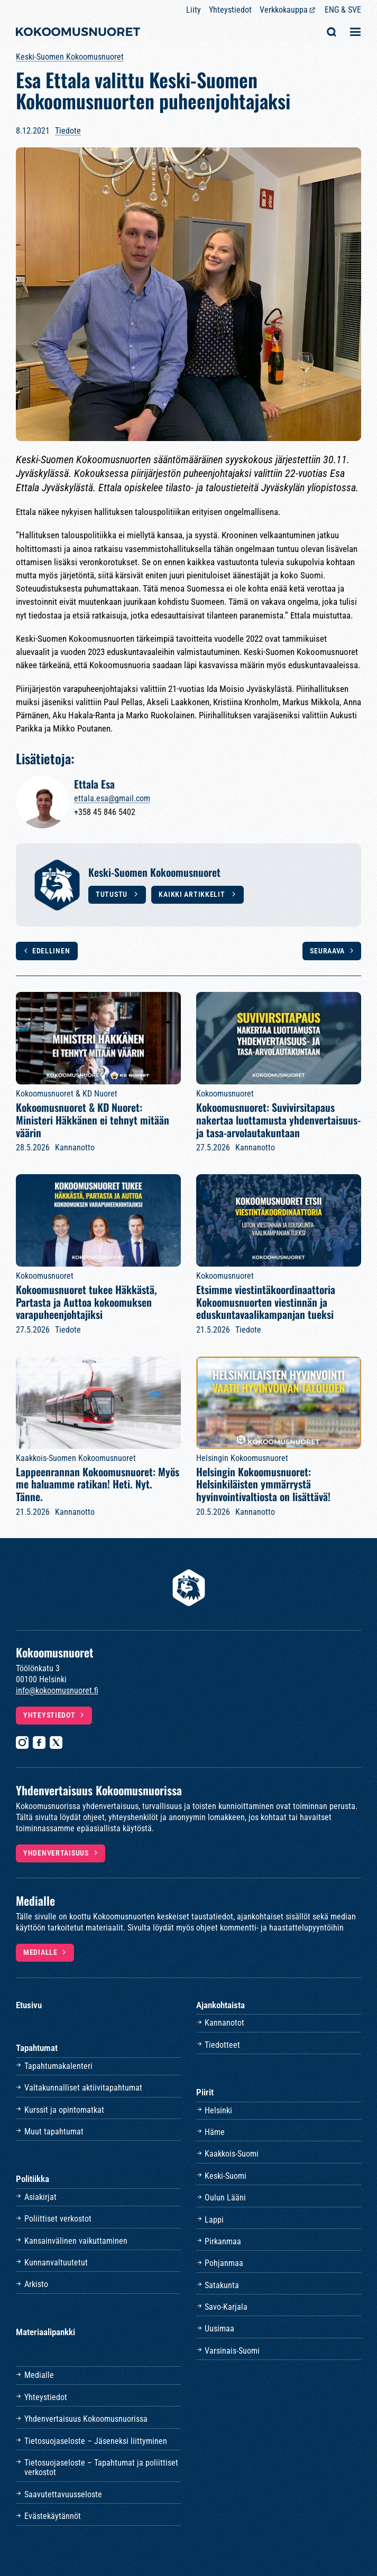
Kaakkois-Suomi (232, 2154)
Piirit (205, 2092)
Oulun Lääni (225, 2198)
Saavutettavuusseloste (63, 2494)
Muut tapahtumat (54, 2132)
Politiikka (32, 2179)
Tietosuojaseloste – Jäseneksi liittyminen (95, 2441)
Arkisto (36, 2284)
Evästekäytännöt (52, 2516)
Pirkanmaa (223, 2241)
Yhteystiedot (230, 10)
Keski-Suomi (225, 2176)
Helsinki (218, 2110)
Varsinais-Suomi (232, 2351)
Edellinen (51, 951)
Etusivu (29, 2005)
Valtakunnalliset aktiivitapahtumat (83, 2088)
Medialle (40, 1952)
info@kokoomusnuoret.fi (57, 1690)
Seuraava (327, 951)
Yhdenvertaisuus (56, 1853)
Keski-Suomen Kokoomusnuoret (70, 57)
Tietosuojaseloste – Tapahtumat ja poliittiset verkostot (101, 2467)
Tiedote (68, 131)
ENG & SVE (343, 10)
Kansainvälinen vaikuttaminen (75, 2241)
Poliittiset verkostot (57, 2219)
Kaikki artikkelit (193, 894)
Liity (193, 10)
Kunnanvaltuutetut (56, 2262)
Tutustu (113, 894)
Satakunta (222, 2285)
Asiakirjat (40, 2197)
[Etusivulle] (78, 33)
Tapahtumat (37, 2048)
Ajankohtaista (220, 2005)
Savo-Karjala (226, 2307)
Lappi (214, 2220)
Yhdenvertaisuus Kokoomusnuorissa (86, 2419)
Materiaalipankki (45, 2332)
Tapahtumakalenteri (58, 2066)
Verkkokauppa (284, 10)
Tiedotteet (222, 2045)
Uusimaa (219, 2329)
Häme (215, 2132)
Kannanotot (224, 2023)
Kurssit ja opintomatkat (64, 2110)
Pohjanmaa (224, 2263)
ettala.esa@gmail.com (112, 798)
